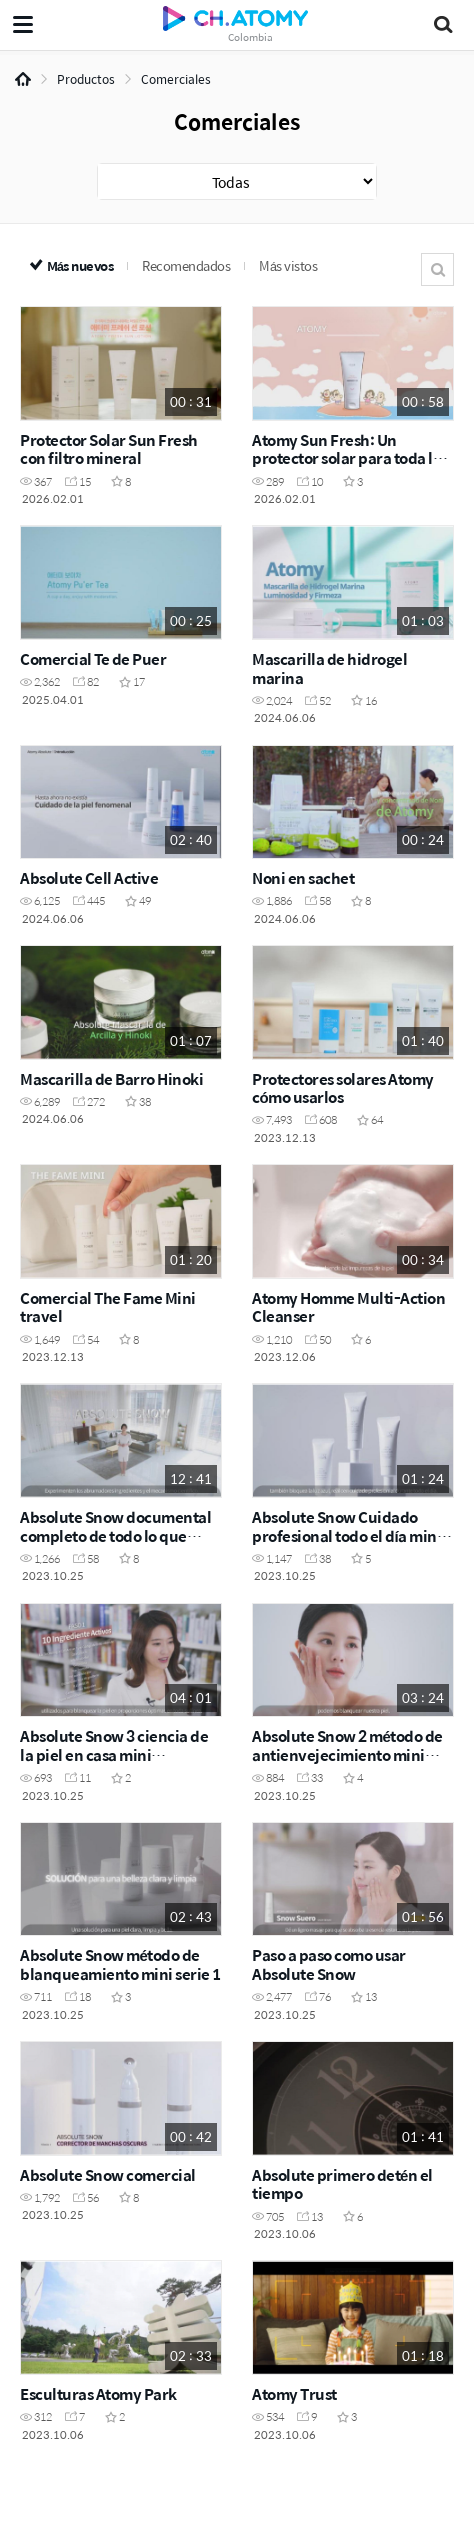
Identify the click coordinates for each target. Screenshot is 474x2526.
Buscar (437, 269)
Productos (86, 79)
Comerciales (176, 79)
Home (23, 79)
